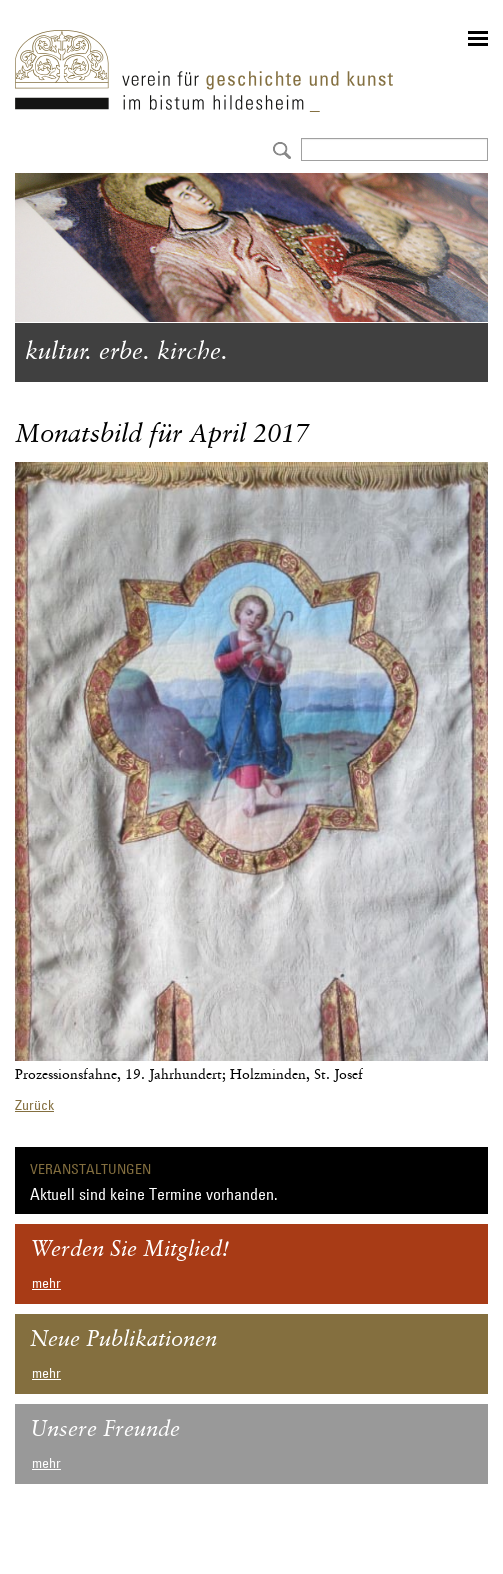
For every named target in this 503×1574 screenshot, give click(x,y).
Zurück (34, 1105)
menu (478, 38)
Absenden (279, 148)
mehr (46, 1283)
